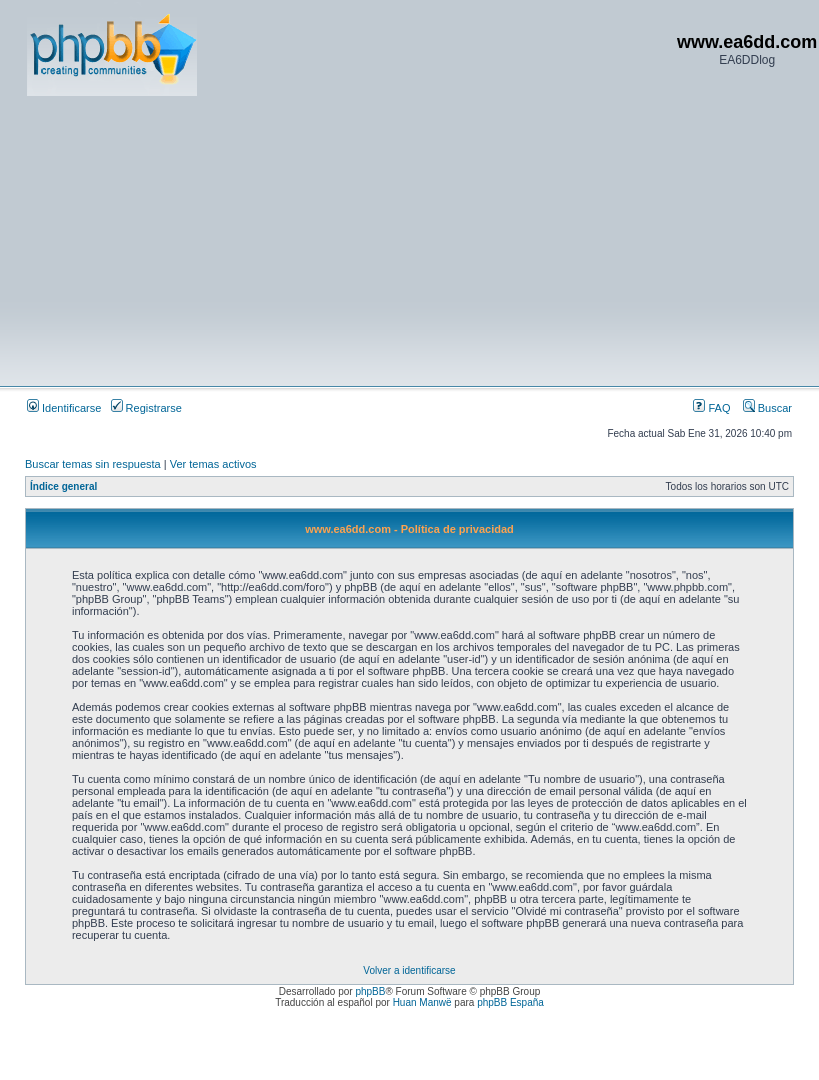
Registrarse (146, 408)
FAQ (711, 408)
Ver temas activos (213, 464)
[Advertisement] (350, 240)
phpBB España (510, 1002)
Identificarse (64, 408)
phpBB (370, 991)
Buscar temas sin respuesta (93, 464)
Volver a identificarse (409, 970)
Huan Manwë (422, 1002)
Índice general (63, 486)
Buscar (767, 408)
